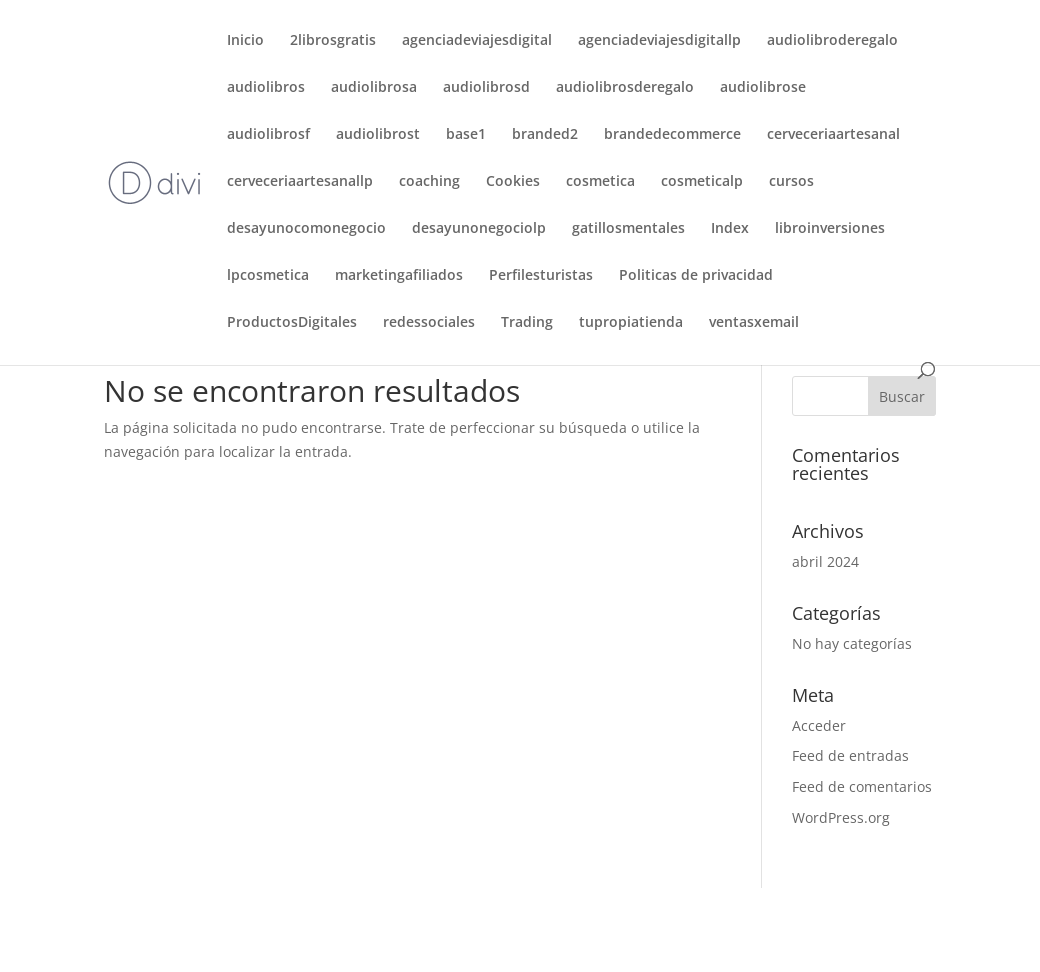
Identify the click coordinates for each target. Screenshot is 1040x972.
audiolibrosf (268, 135)
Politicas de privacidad (696, 276)
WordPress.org (841, 817)
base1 (466, 135)
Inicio (245, 41)
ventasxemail (754, 323)
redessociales (429, 323)
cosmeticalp (702, 182)
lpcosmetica (268, 276)
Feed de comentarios (862, 786)
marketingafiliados (399, 276)
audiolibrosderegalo (625, 88)
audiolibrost (378, 135)
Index (730, 229)
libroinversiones (830, 229)
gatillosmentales (628, 229)
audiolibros (266, 88)
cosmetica (600, 182)
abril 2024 (825, 561)
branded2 (545, 135)
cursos (791, 182)
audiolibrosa (374, 88)
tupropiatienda (631, 323)
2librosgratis (333, 41)
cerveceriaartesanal (833, 135)
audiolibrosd (486, 88)
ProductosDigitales (292, 323)
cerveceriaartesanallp (300, 182)
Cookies (513, 182)
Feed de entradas (850, 755)
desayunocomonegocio (306, 229)
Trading (527, 323)
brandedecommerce (672, 135)
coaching (429, 182)
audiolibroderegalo (832, 41)
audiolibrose (763, 88)
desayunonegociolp (479, 229)
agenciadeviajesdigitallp (659, 41)
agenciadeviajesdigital (477, 41)
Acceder (819, 725)
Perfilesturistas (541, 276)
